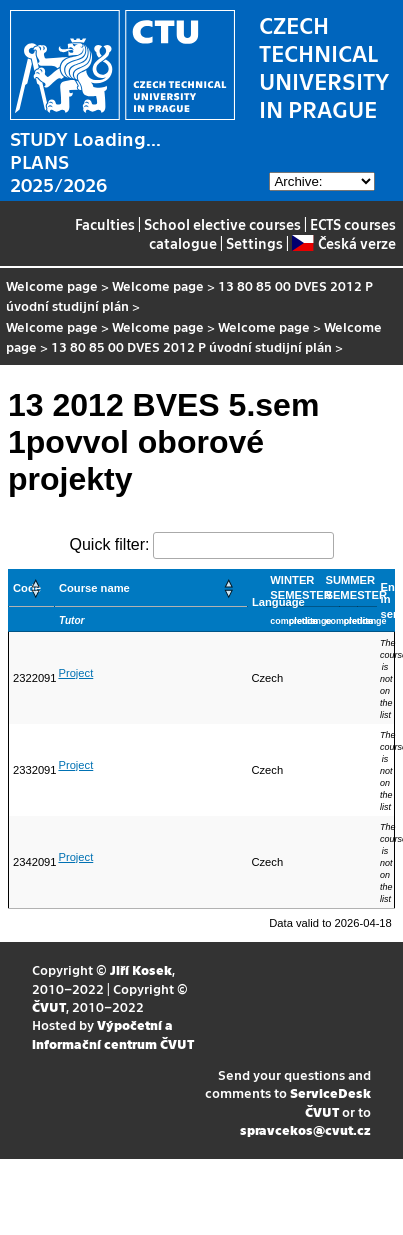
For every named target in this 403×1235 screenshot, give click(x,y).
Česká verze (343, 243)
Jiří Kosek (141, 969)
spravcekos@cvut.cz (305, 1129)
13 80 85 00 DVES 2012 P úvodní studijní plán (191, 346)
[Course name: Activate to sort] (150, 588)
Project (75, 673)
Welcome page (52, 285)
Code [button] (27, 588)
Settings (254, 243)
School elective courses (222, 224)
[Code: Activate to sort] (32, 588)
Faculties (105, 224)
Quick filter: (109, 544)
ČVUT (49, 1006)
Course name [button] (94, 588)
